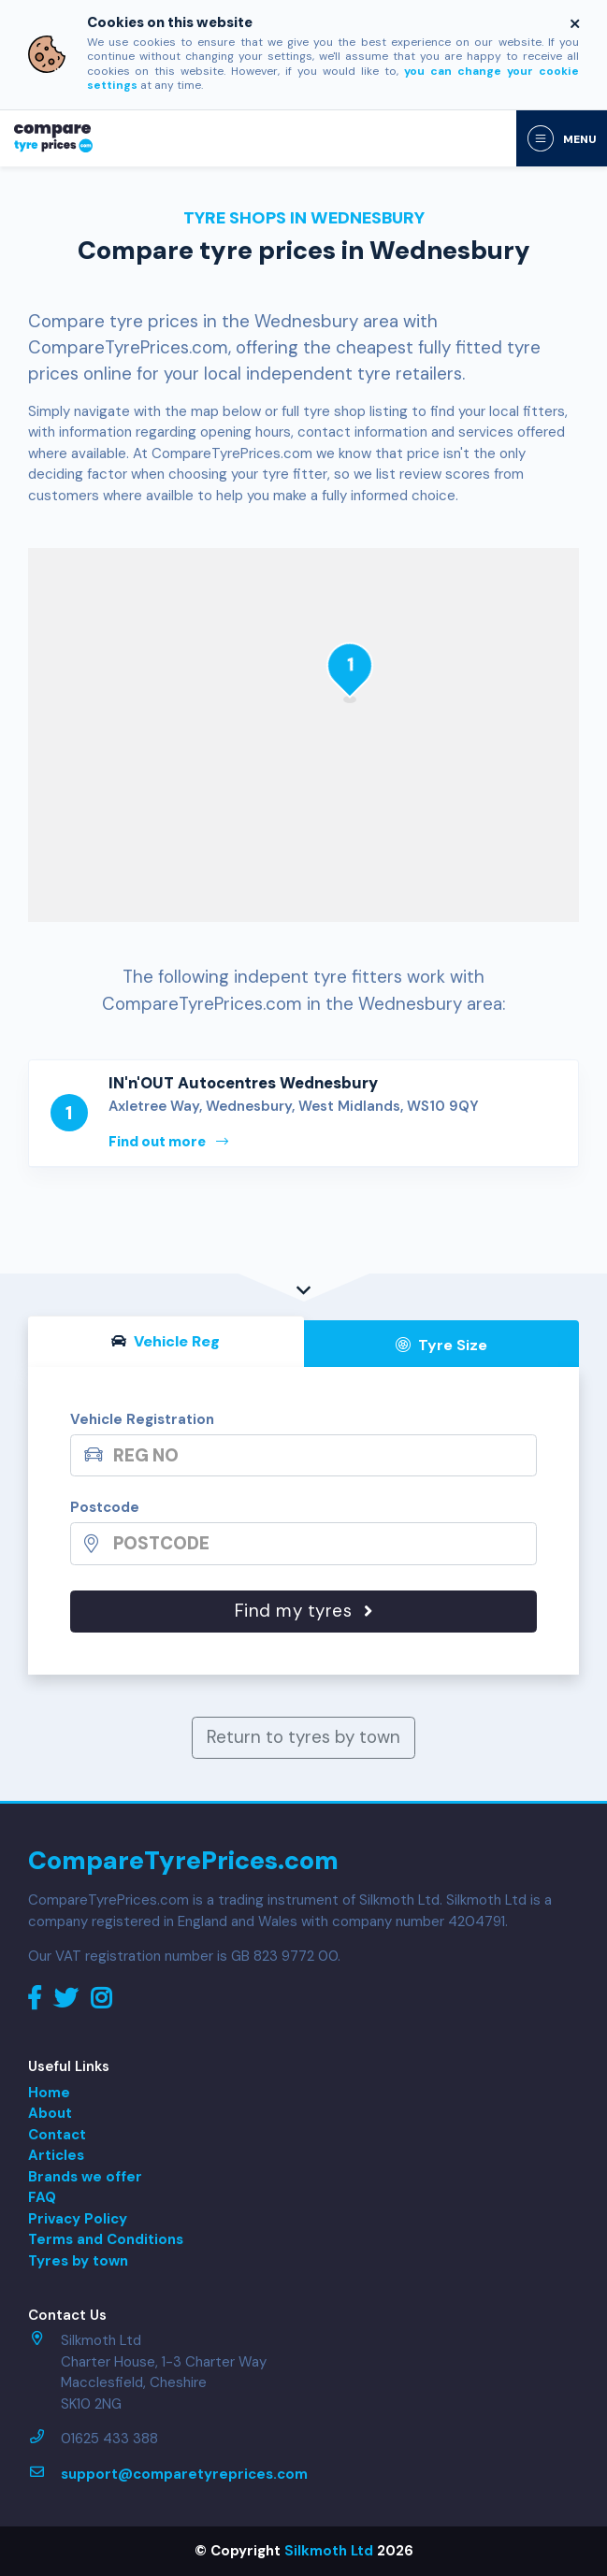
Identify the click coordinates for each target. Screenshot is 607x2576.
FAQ (42, 2197)
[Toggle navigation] (561, 138)
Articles (56, 2155)
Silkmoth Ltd (328, 2550)
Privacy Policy (77, 2218)
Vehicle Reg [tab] (165, 1341)
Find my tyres (304, 1610)
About (50, 2113)
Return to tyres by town (303, 1737)
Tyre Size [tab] (441, 1345)
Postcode (104, 1507)
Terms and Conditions (105, 2239)
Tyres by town (78, 2261)
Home (49, 2092)
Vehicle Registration (142, 1419)
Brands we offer (85, 2176)
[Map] (303, 735)
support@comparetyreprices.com (184, 2474)
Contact (57, 2134)
